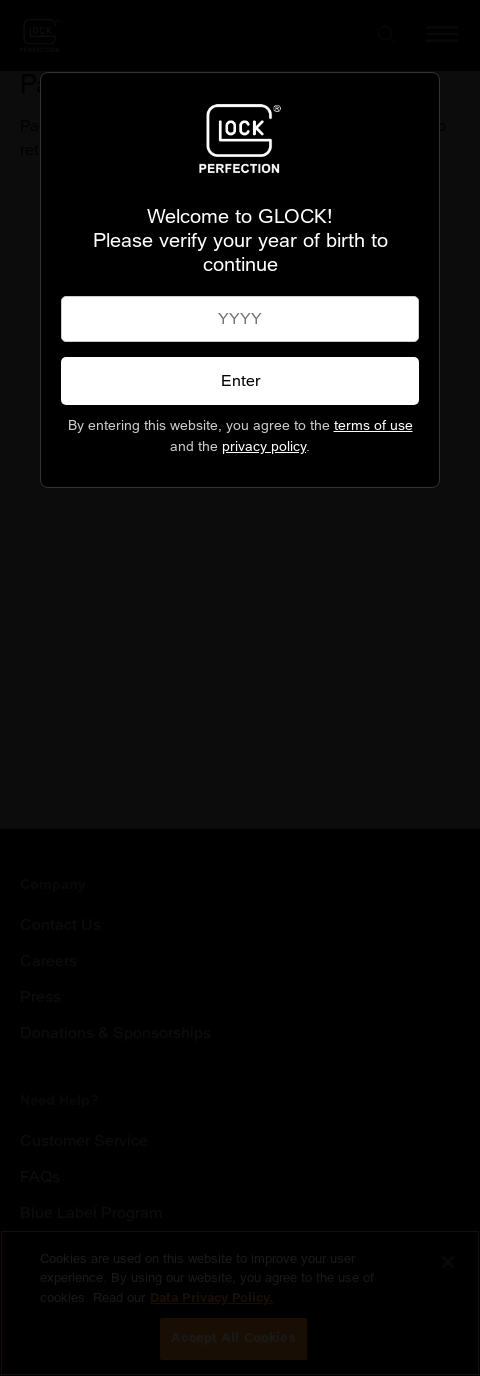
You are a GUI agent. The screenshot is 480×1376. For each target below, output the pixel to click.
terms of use (373, 425)
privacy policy (264, 446)
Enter (240, 380)
